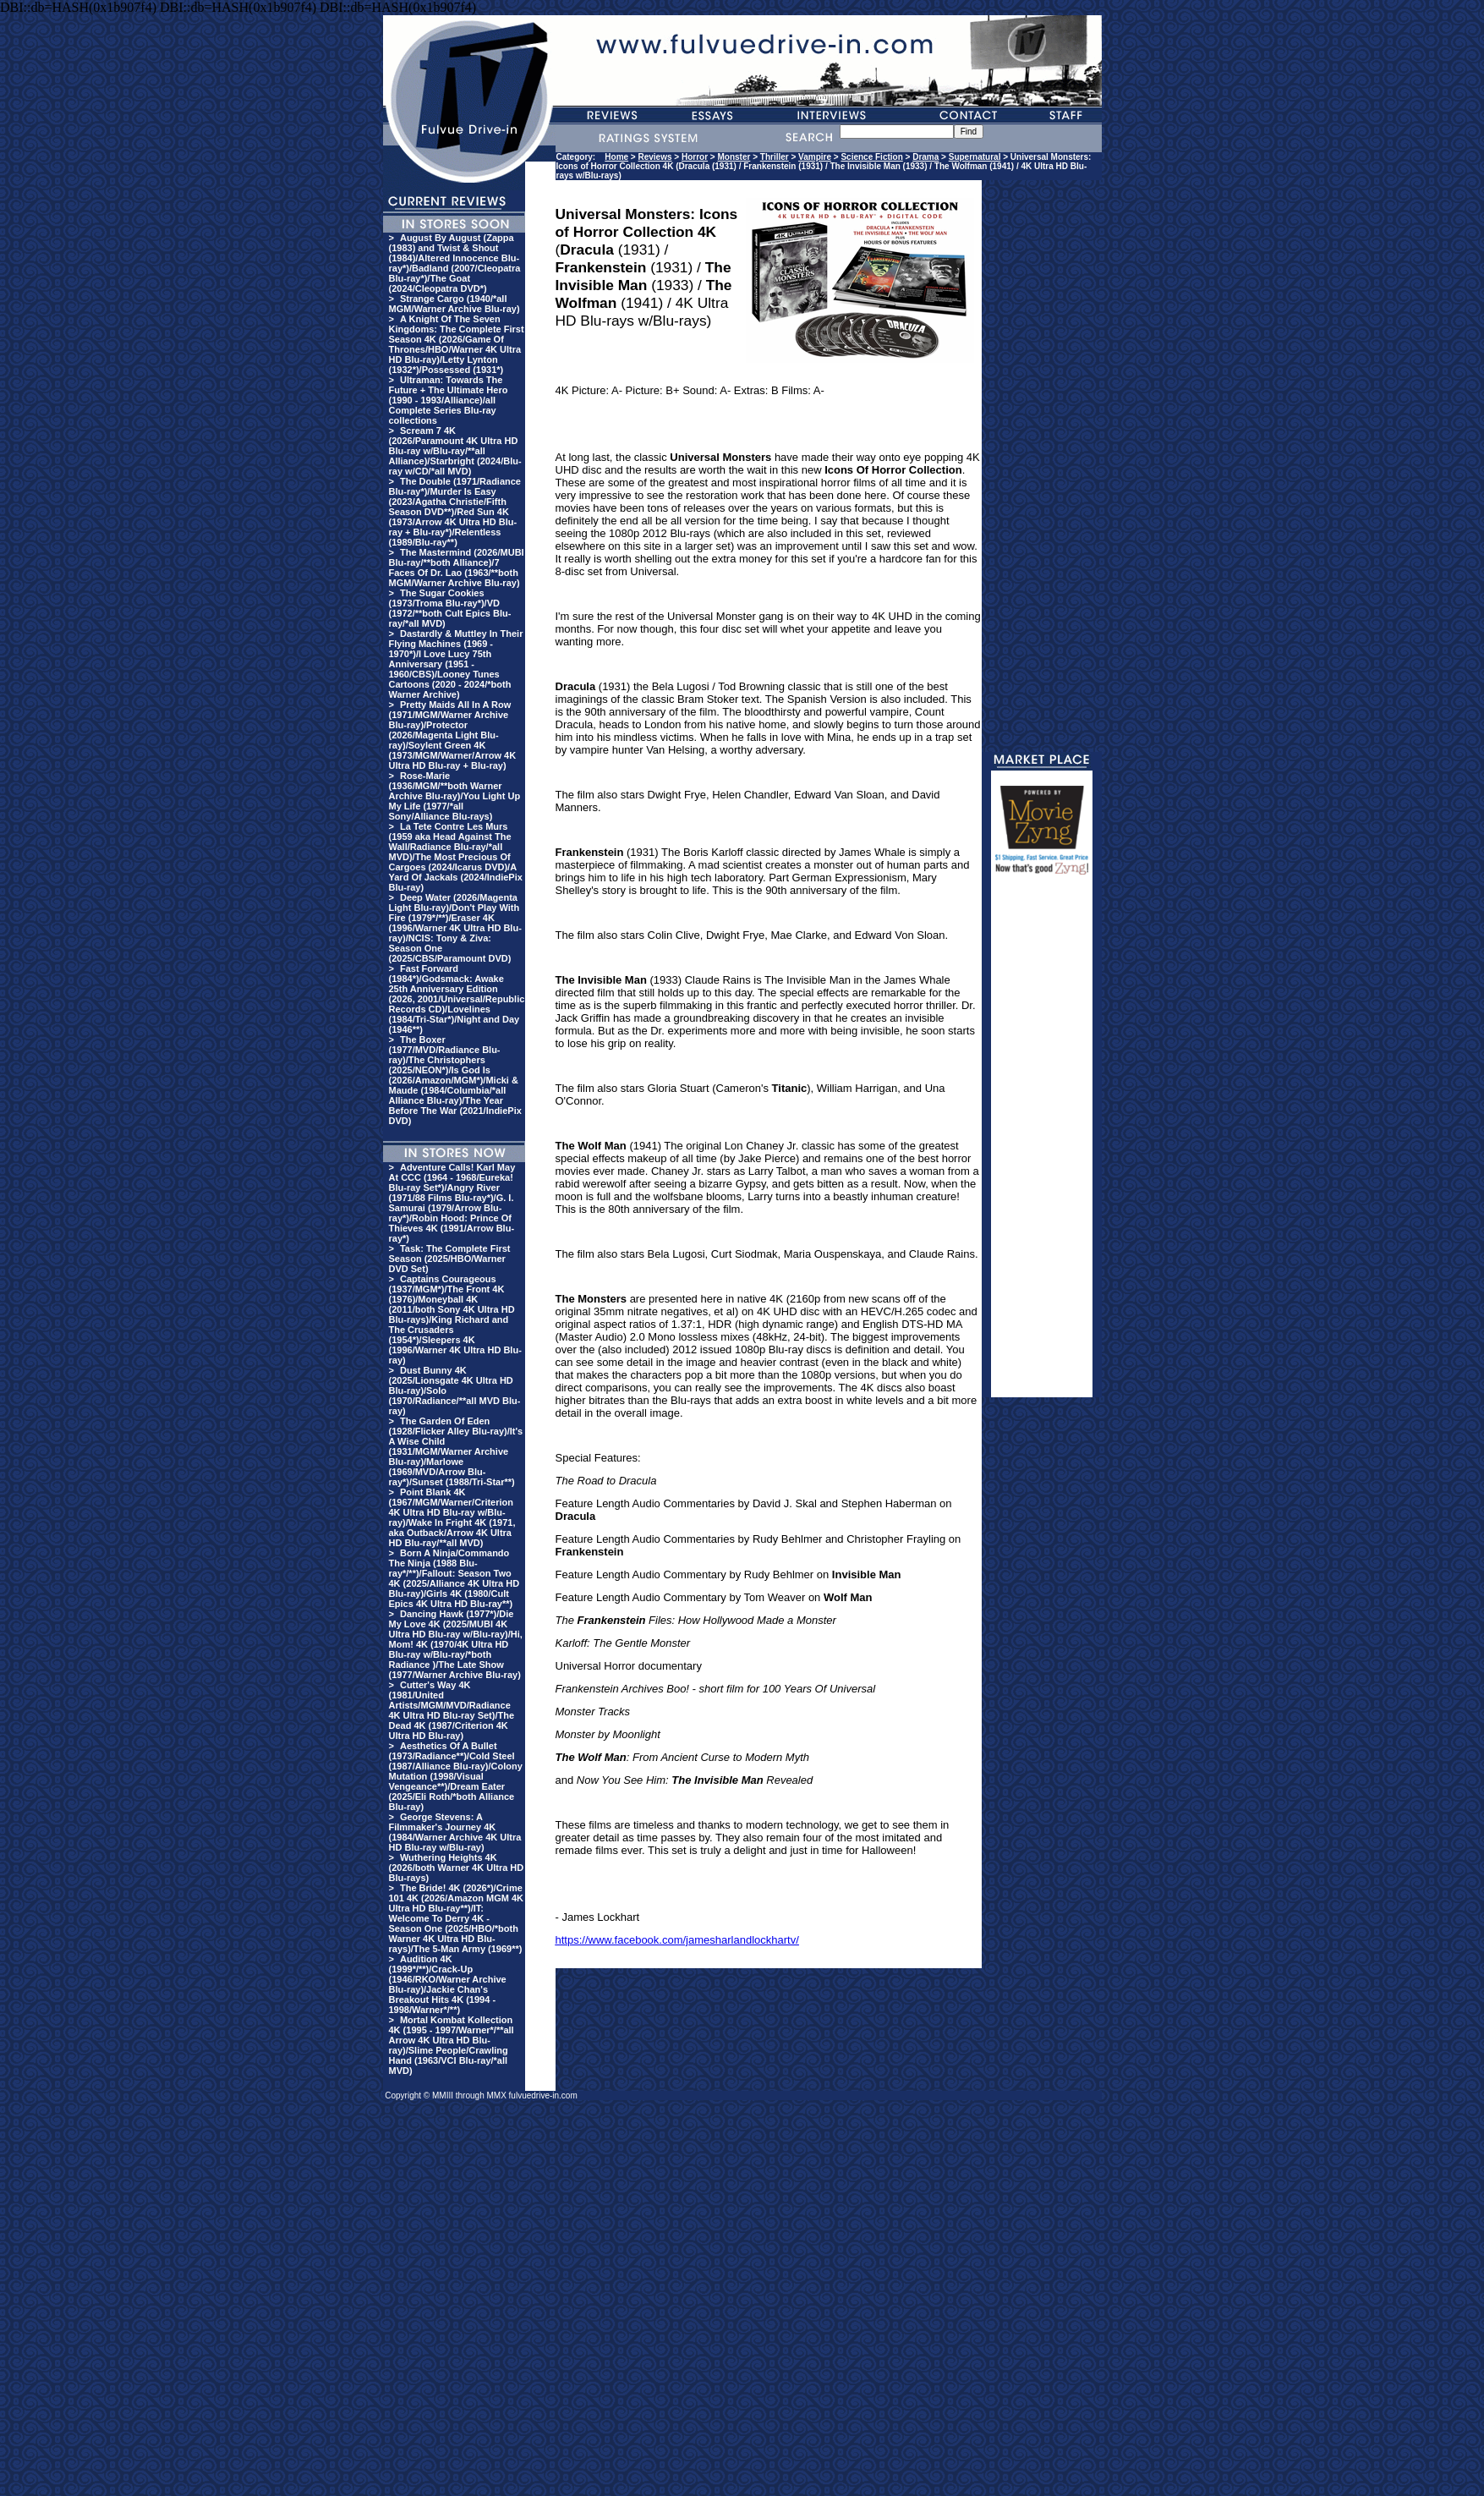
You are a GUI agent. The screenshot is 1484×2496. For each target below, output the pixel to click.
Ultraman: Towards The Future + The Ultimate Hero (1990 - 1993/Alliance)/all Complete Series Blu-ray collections (448, 400)
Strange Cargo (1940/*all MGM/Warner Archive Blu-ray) (454, 303)
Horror (695, 157)
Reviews (655, 157)
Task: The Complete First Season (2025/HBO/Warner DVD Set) (450, 1258)
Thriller (774, 157)
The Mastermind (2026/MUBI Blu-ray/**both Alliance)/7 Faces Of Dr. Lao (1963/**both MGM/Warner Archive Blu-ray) (456, 567)
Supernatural (975, 157)
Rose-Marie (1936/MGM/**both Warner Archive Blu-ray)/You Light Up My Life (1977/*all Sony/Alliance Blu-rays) (455, 796)
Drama (925, 157)
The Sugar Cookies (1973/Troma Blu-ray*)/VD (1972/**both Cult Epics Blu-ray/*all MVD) (450, 608)
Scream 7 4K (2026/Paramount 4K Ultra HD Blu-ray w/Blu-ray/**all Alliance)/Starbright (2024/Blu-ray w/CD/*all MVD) (455, 450)
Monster (733, 157)
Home (616, 157)
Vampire (814, 157)
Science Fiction (871, 157)
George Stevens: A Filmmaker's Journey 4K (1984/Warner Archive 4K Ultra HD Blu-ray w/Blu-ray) (455, 1832)
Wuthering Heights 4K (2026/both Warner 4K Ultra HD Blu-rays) (456, 1867)
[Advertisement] (1041, 1143)
